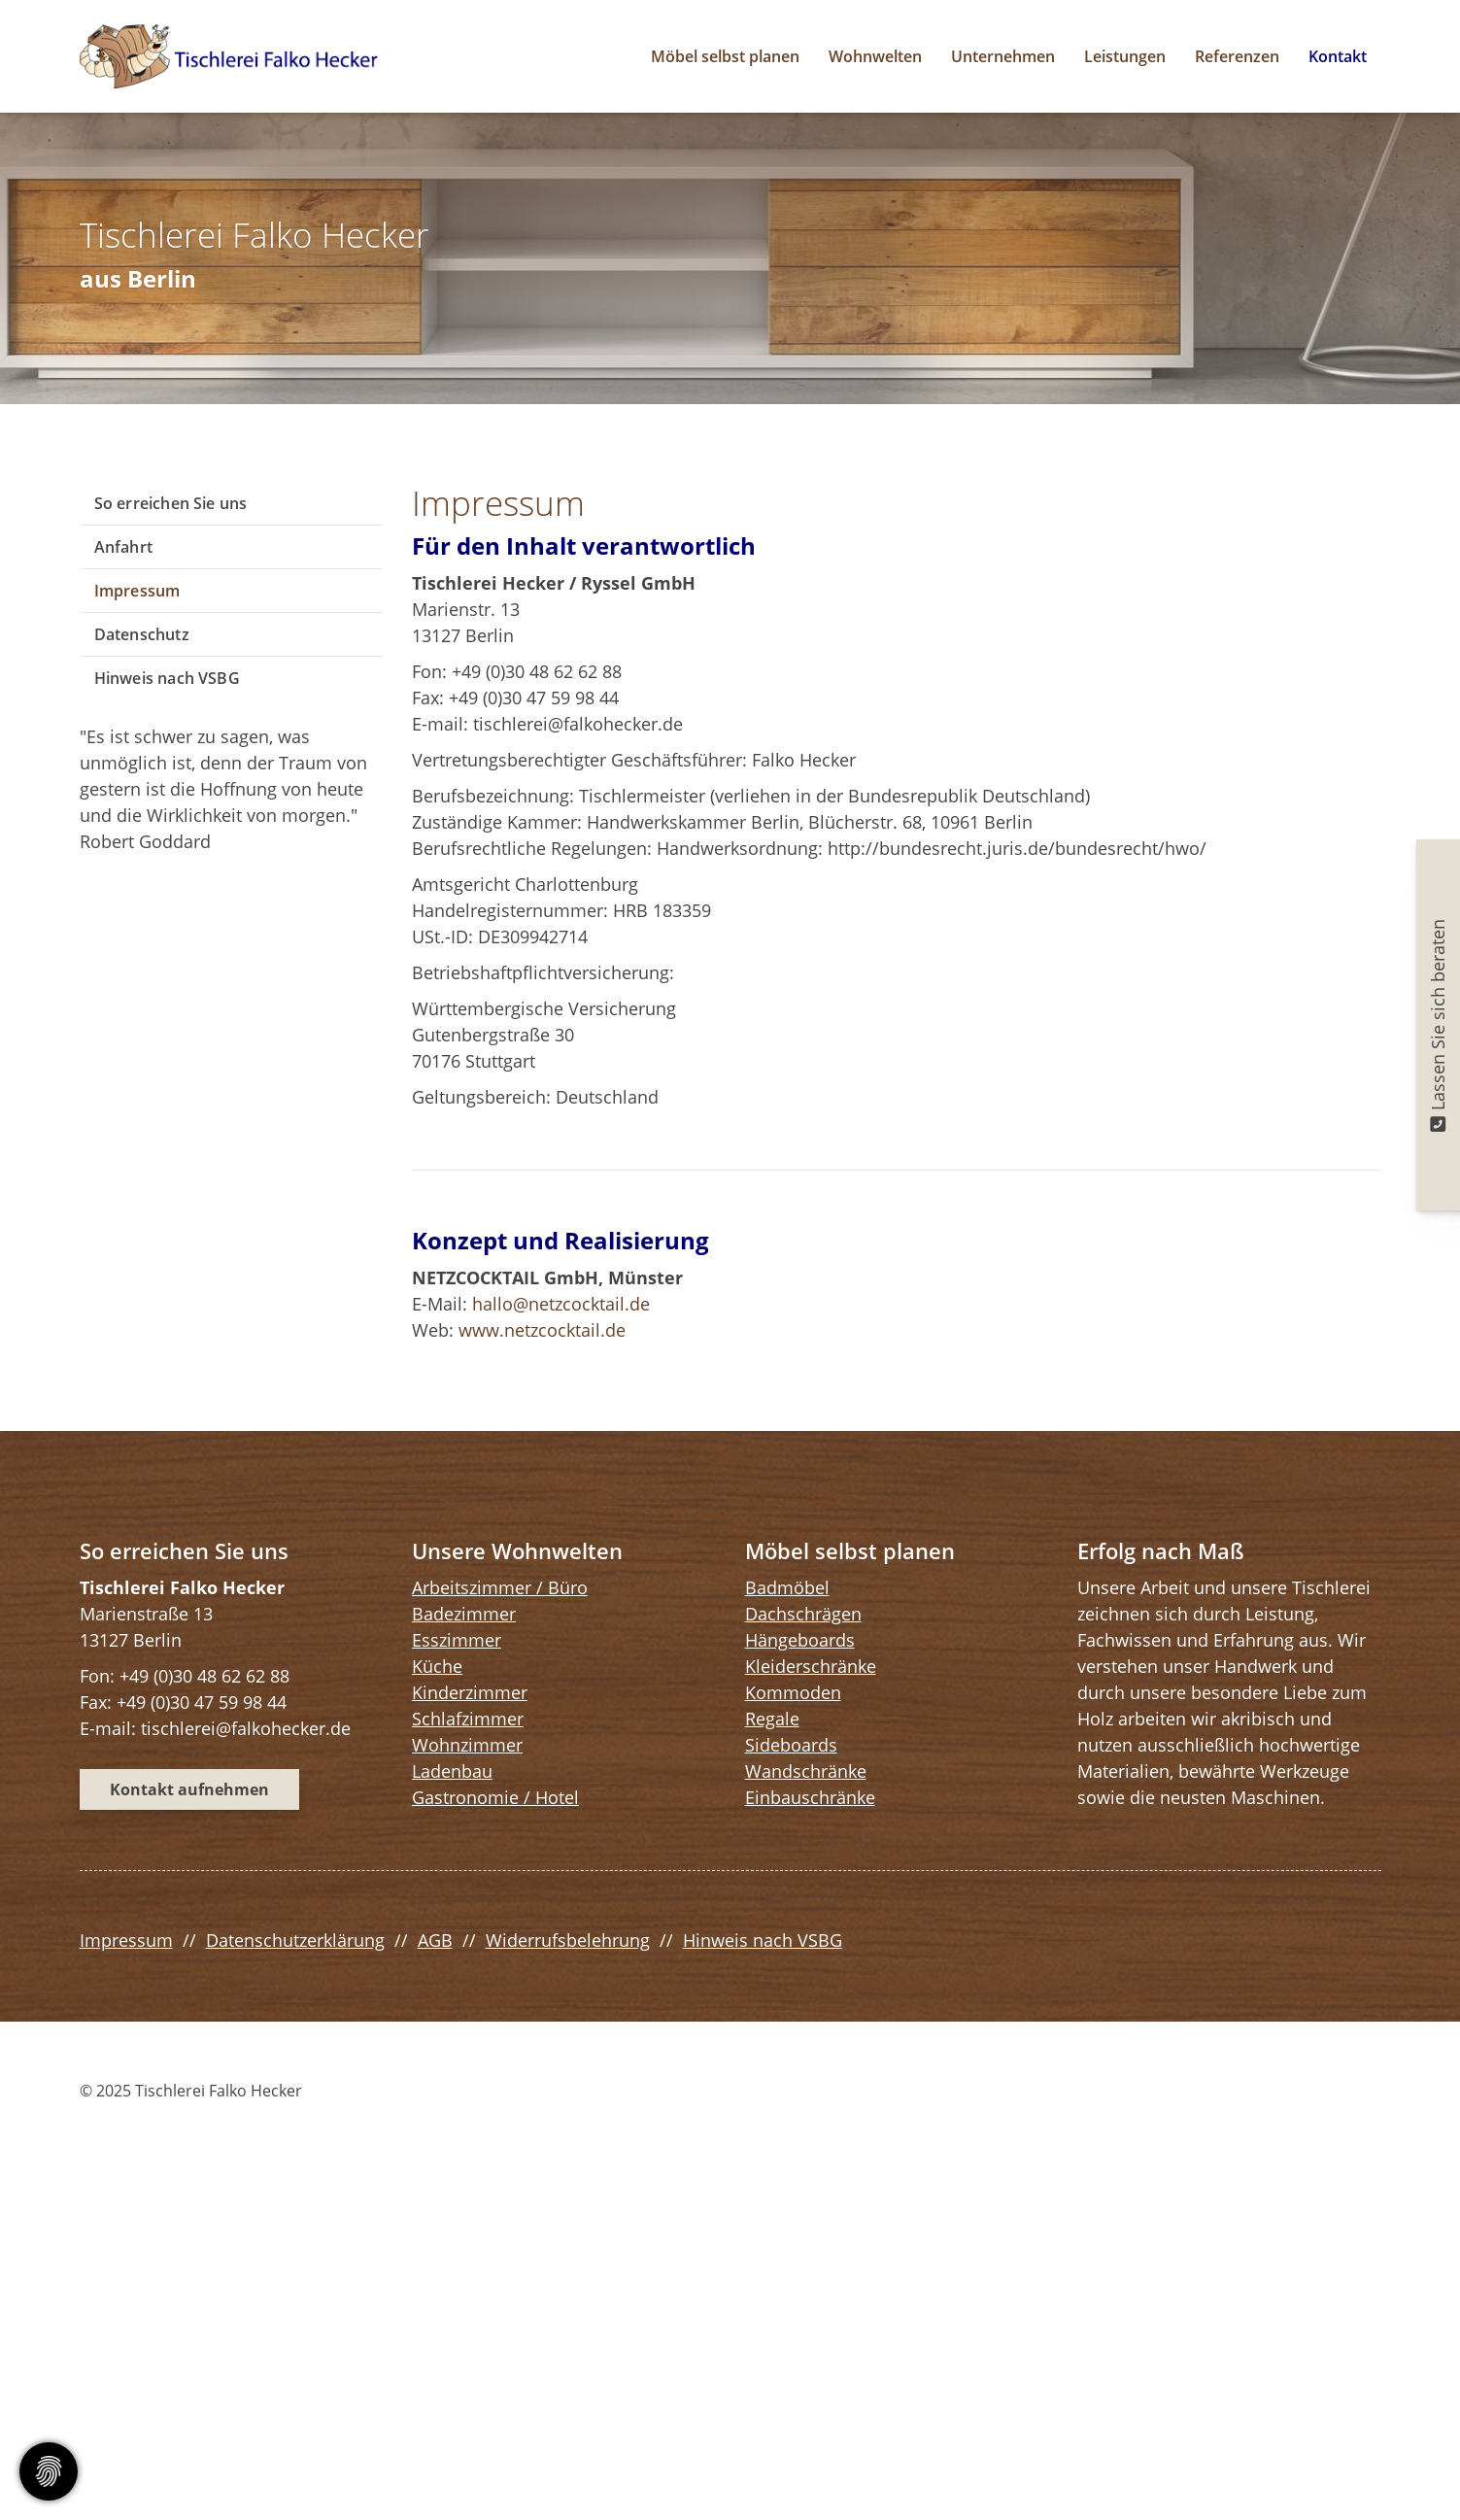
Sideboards (791, 1744)
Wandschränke (805, 1771)
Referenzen (1237, 56)
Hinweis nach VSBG (167, 678)
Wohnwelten (875, 56)
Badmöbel (787, 1587)
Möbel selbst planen (725, 56)
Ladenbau (452, 1771)
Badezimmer (464, 1613)
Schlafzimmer (468, 1718)
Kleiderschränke (810, 1666)
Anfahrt (123, 547)
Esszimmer (456, 1640)
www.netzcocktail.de (542, 1330)
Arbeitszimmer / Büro (500, 1587)
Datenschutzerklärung (295, 1940)
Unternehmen (1003, 56)
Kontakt (1337, 56)
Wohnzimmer (467, 1744)
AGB (435, 1940)
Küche (437, 1666)
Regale (772, 1718)
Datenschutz (141, 634)
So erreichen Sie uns (171, 503)
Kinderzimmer (469, 1692)
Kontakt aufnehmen (189, 1789)
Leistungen (1125, 56)
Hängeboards (800, 1640)
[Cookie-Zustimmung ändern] (48, 2471)
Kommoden (793, 1692)
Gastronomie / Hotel (495, 1797)
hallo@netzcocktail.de (561, 1303)
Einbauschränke (810, 1797)
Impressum (137, 590)
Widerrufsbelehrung (568, 1940)
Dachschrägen (803, 1613)
